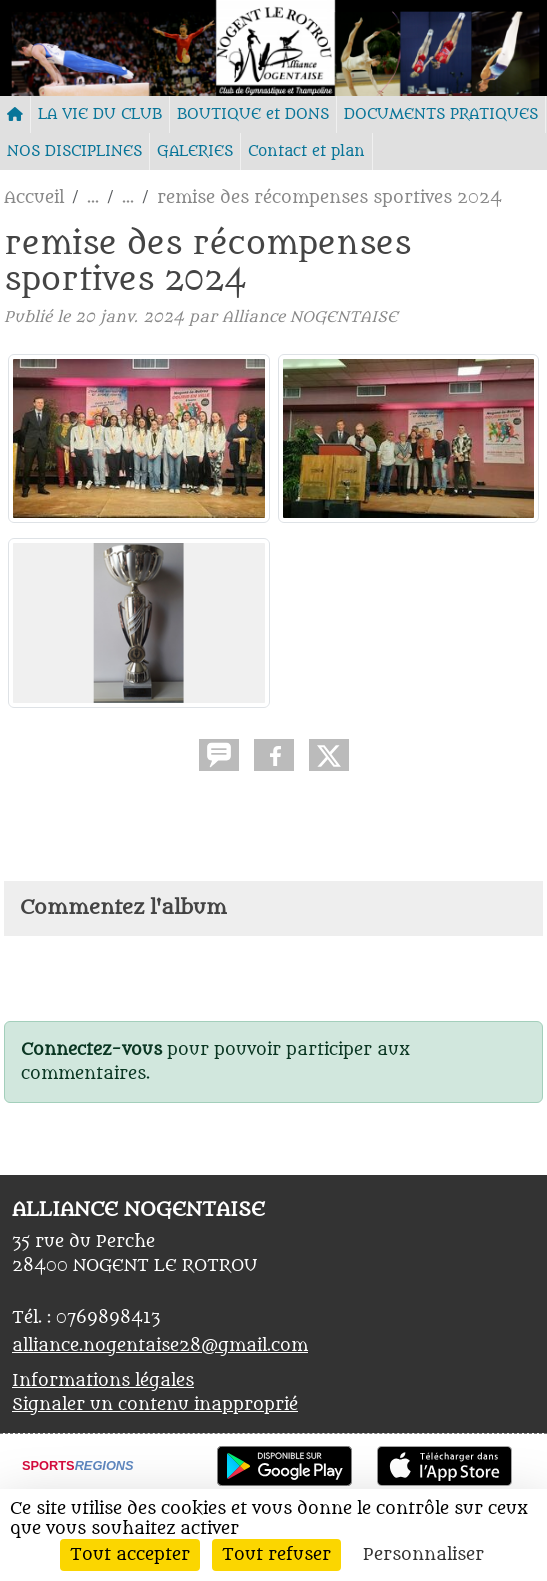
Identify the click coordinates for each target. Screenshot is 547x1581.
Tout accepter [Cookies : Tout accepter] (130, 1555)
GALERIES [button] (195, 151)
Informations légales (103, 1381)
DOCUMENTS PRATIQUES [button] (441, 114)
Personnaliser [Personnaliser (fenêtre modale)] (423, 1555)
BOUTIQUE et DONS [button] (253, 114)
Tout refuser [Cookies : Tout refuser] (276, 1555)
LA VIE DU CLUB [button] (100, 114)
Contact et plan (306, 151)
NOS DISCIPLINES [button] (74, 151)
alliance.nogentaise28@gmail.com (160, 1346)
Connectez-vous (91, 1050)
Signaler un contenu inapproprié (155, 1405)
